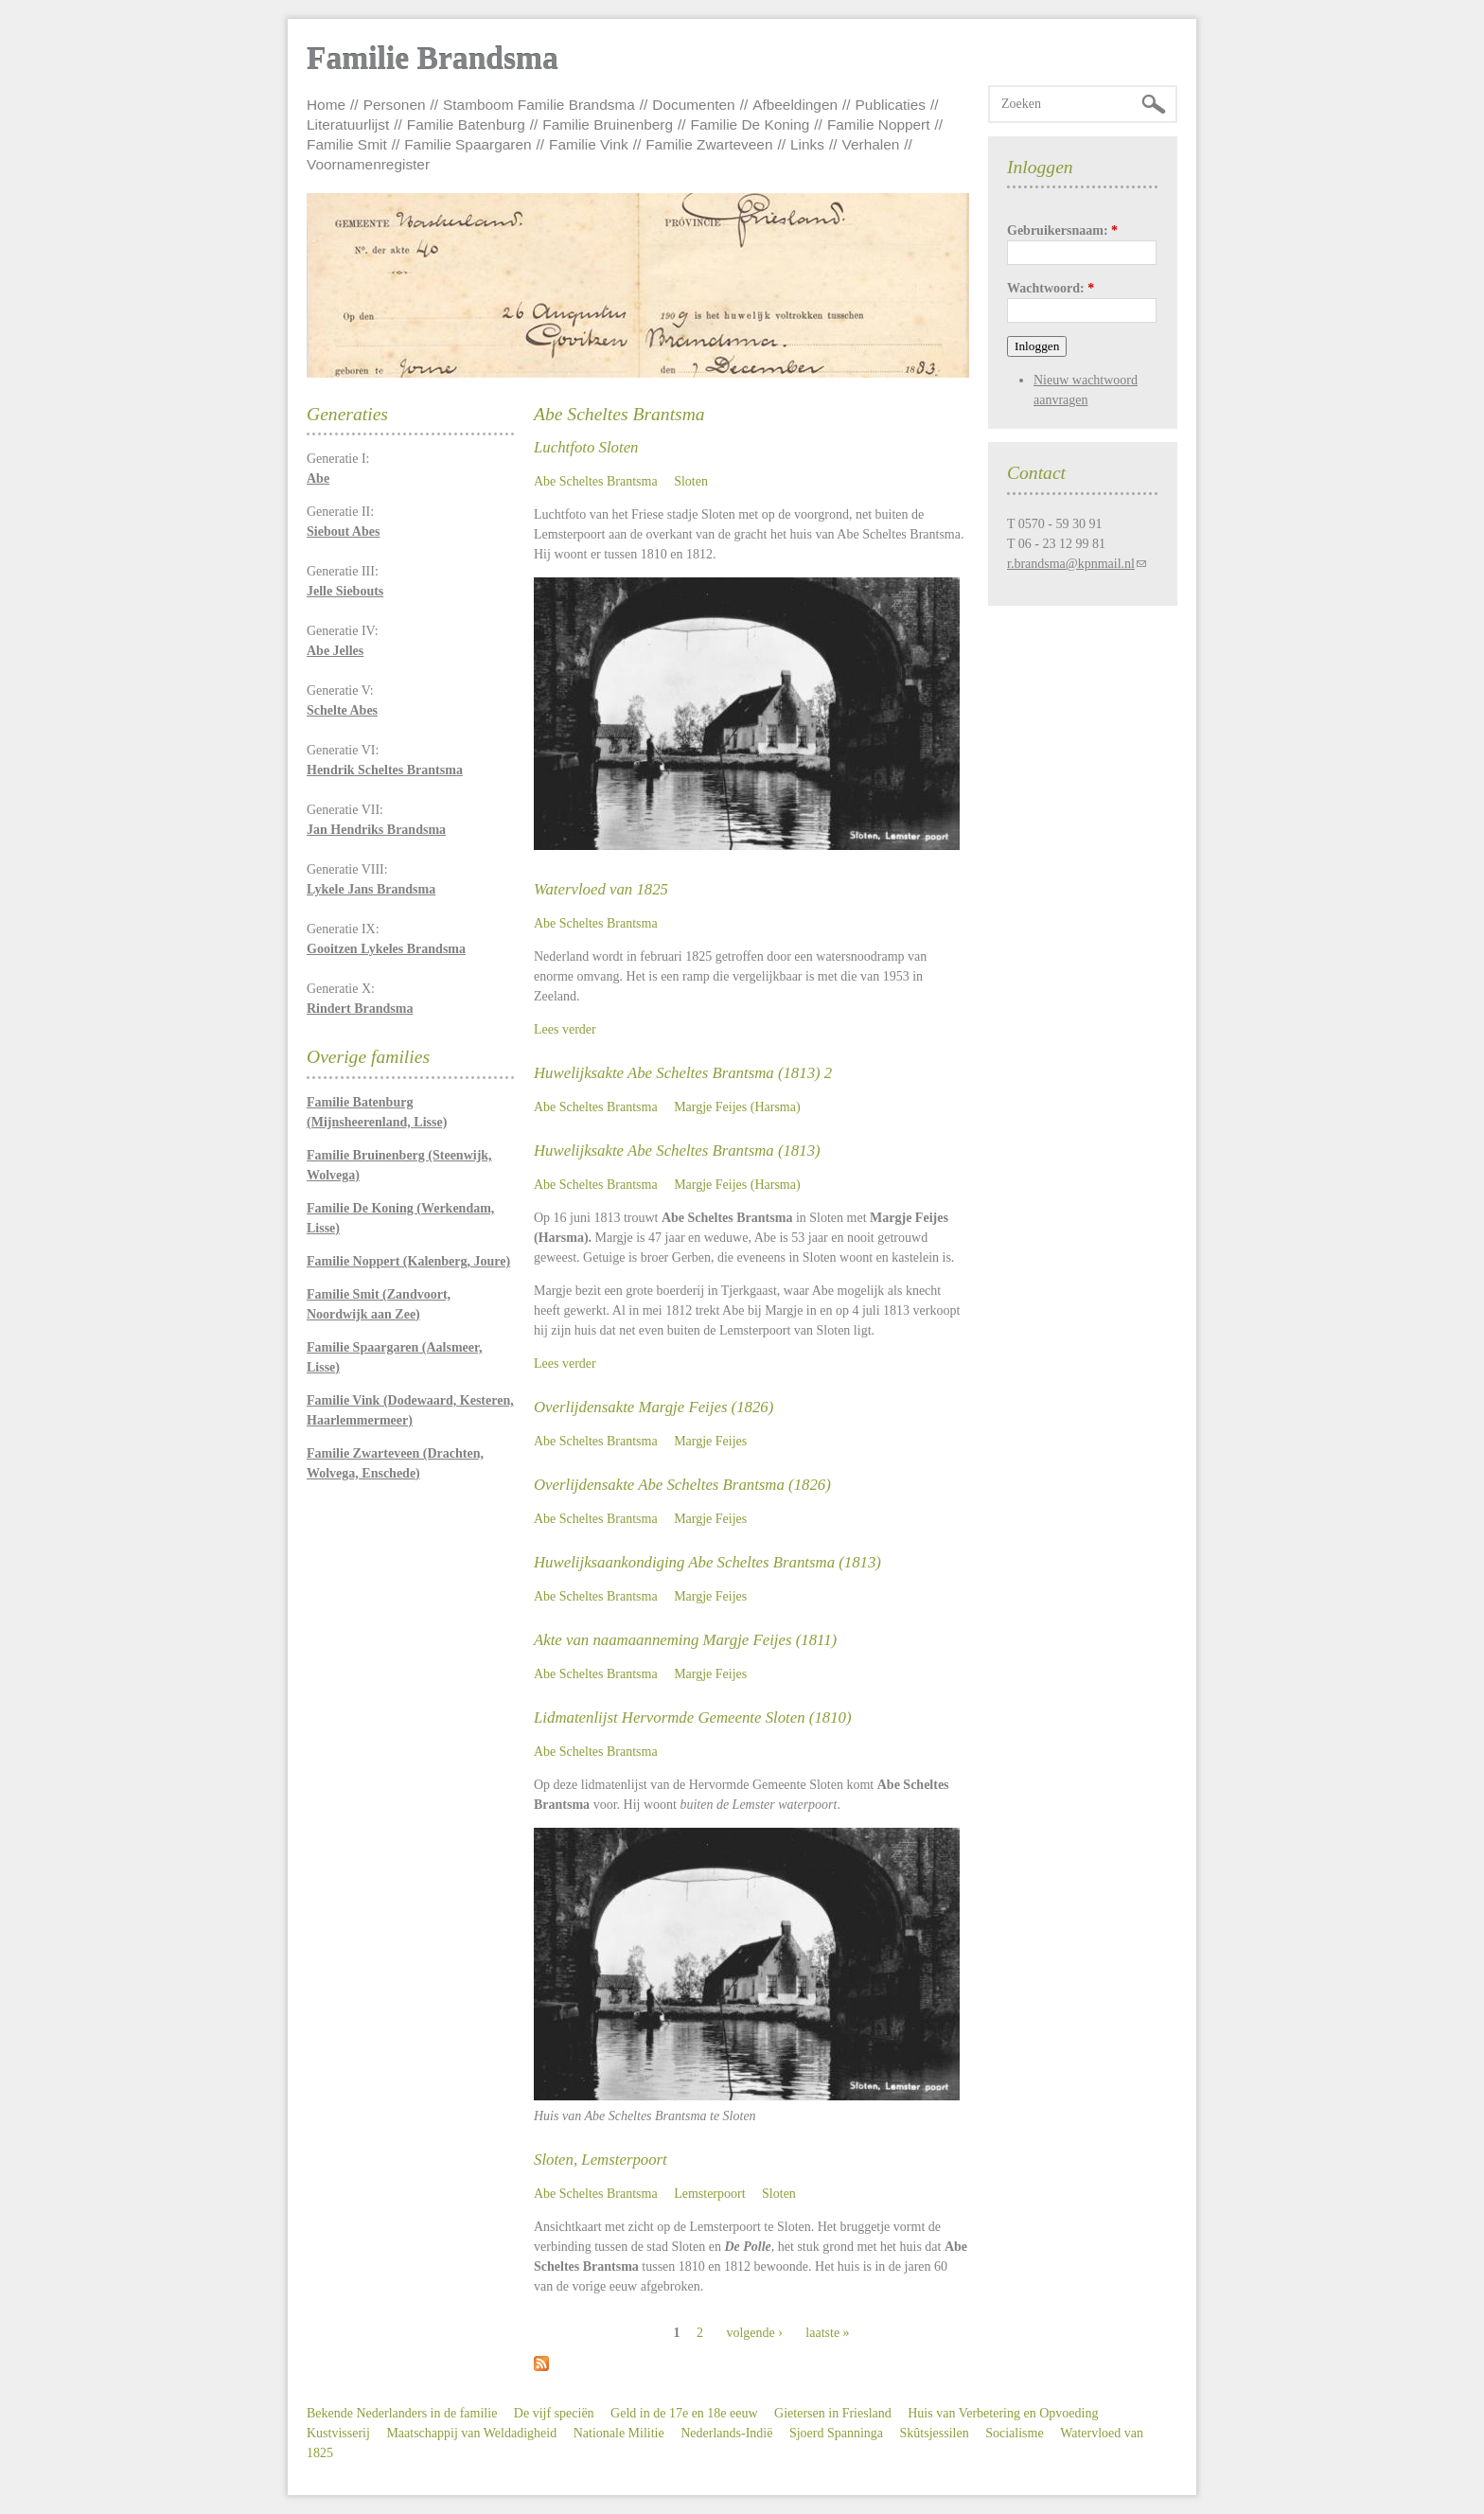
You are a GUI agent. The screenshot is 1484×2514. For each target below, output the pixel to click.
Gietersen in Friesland (833, 2413)
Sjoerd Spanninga (836, 2433)
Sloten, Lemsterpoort (600, 2160)
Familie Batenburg (466, 124)
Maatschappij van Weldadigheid (471, 2433)
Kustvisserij (338, 2433)
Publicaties (891, 105)
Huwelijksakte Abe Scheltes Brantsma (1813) (677, 1151)
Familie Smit (347, 144)
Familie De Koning (750, 124)
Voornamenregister (368, 164)
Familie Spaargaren (467, 144)
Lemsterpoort (709, 2193)
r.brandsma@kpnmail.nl (1071, 564)
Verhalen (871, 144)
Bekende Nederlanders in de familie (402, 2413)
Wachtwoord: (1050, 288)
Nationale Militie (619, 2433)
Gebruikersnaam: (1062, 230)
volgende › (754, 2333)
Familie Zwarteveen (708, 144)
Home (326, 105)
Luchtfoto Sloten (586, 447)
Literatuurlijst (348, 124)
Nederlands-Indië (726, 2433)
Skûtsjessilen (934, 2433)
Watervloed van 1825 (601, 889)
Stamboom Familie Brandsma (539, 105)
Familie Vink (588, 144)
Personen (394, 105)
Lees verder (565, 1029)
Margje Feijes (710, 1441)
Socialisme (1014, 2433)
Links (807, 144)
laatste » (827, 2333)
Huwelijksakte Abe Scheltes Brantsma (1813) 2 (683, 1073)
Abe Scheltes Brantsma (596, 481)
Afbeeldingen (795, 105)
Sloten (691, 481)
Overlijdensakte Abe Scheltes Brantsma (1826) (682, 1485)
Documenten (693, 105)
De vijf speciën (554, 2413)
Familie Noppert (878, 124)
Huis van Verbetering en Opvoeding (1003, 2413)
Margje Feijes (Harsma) (737, 1107)
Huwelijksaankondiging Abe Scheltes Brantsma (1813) (707, 1562)
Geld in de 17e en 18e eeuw (684, 2413)
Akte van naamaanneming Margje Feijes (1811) (685, 1640)
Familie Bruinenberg (607, 124)
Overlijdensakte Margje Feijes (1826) (653, 1407)
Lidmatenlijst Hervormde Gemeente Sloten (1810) (693, 1717)
